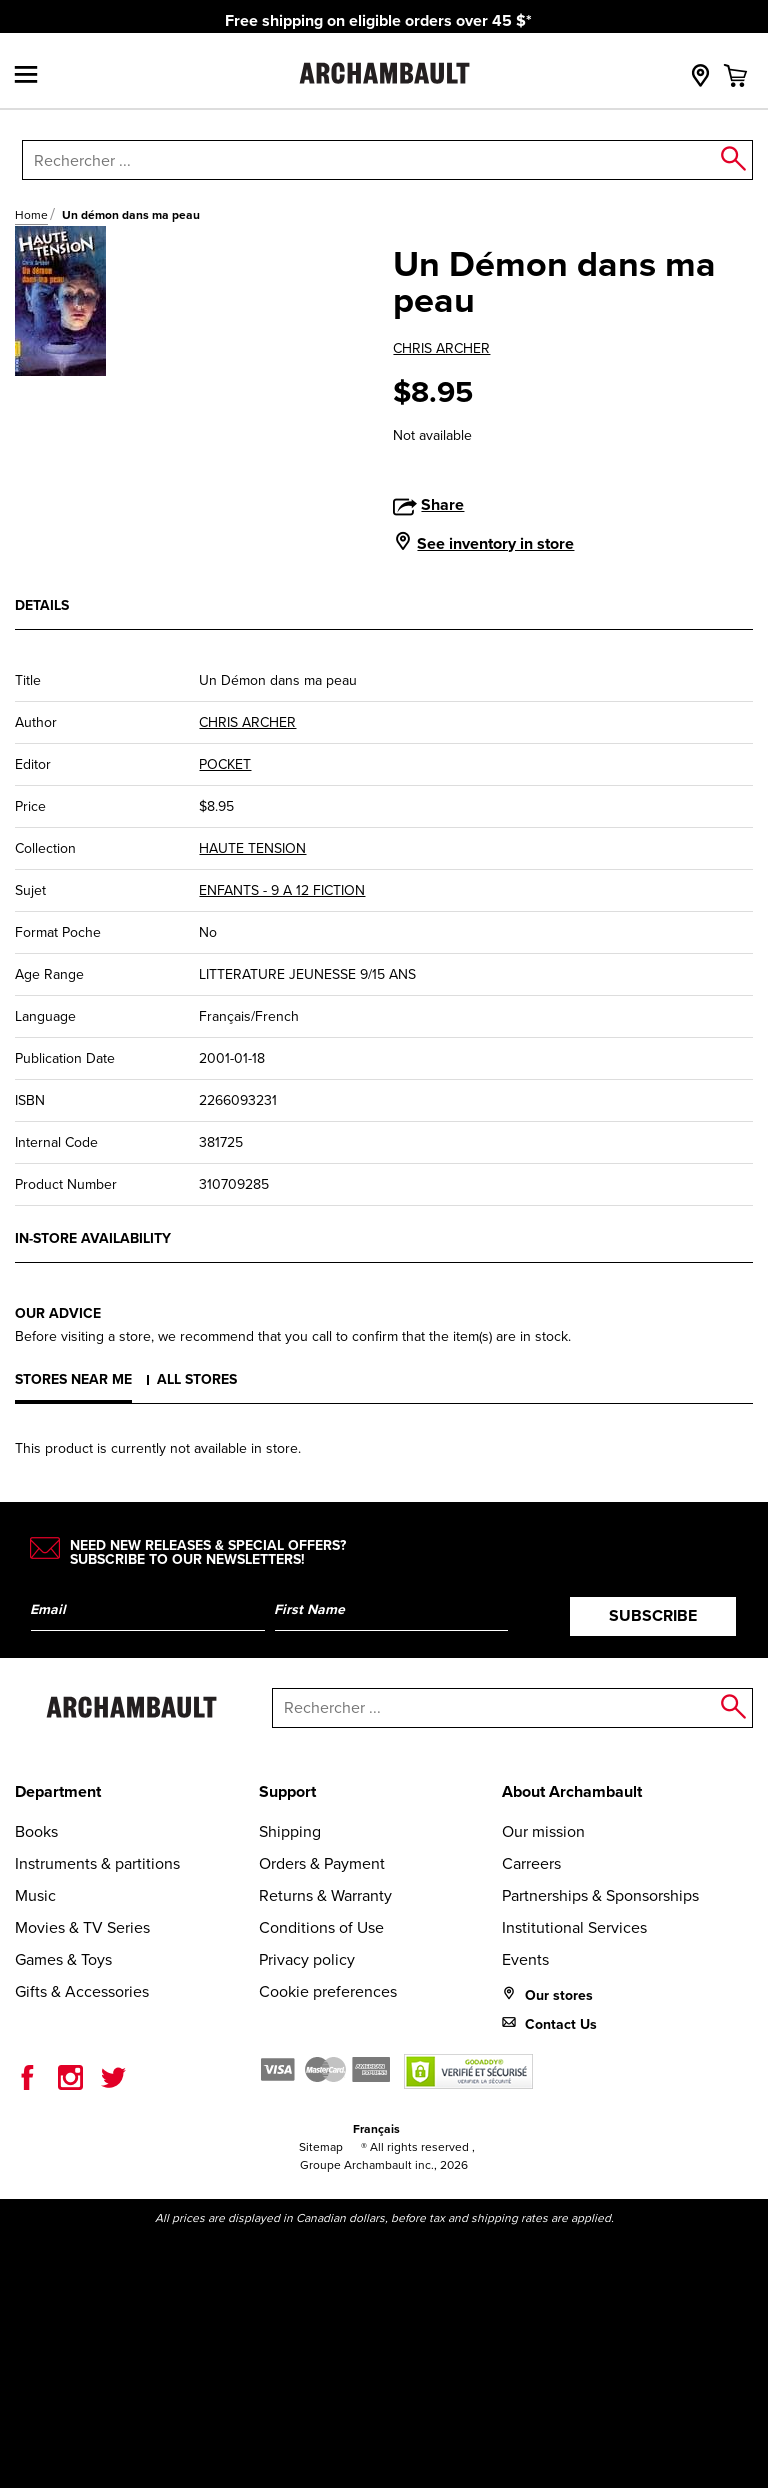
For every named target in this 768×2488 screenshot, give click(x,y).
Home (31, 215)
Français (376, 2129)
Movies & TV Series (82, 1927)
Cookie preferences (328, 1991)
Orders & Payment (322, 1863)
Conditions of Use (321, 1927)
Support (287, 1791)
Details (42, 605)
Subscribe (653, 1615)
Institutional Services (574, 1927)
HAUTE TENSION (252, 848)
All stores (197, 1379)
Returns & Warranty (325, 1895)
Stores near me (73, 1379)
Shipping (290, 1831)
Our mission (543, 1831)
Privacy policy (307, 1959)
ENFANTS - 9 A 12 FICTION (282, 890)
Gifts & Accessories (82, 1991)
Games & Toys (63, 1959)
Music (35, 1895)
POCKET (225, 764)
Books (36, 1831)
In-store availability (93, 1238)
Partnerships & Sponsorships (600, 1895)
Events (525, 1959)
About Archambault (572, 1791)
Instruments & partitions (97, 1863)
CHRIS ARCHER (441, 348)
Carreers (531, 1863)
